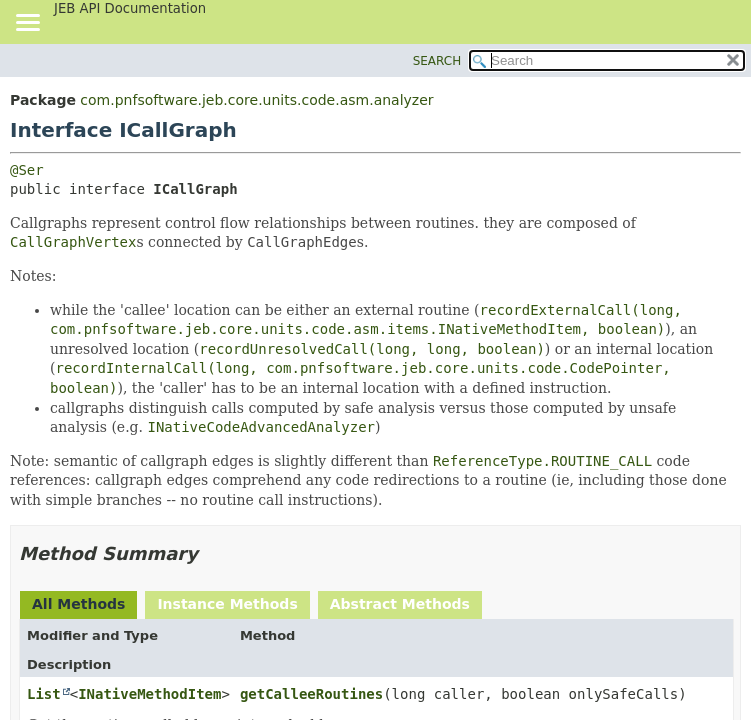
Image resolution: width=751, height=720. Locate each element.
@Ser (27, 170)
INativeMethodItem (149, 694)
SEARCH (437, 61)
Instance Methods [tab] (227, 604)
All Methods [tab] (78, 604)
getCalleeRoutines (311, 694)
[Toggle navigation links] (27, 24)
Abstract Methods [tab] (400, 604)
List (44, 694)
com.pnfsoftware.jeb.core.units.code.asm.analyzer (256, 100)
